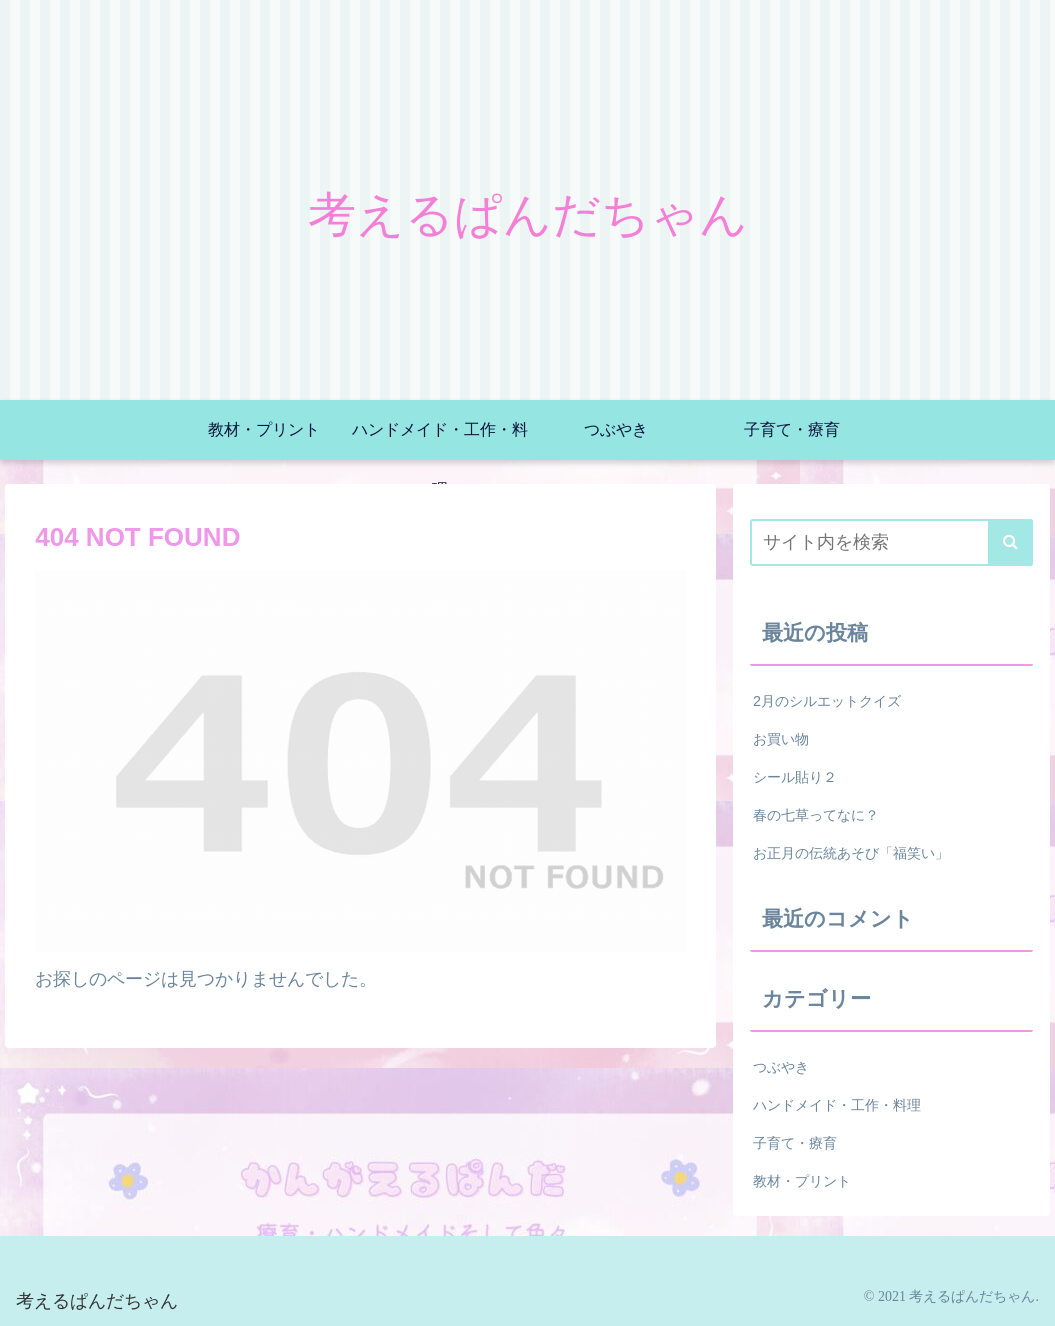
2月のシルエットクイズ (827, 701)
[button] (1010, 542)
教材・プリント (802, 1181)
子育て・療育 (795, 1143)
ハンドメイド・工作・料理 (837, 1105)
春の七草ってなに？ (816, 815)
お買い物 (781, 739)
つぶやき (781, 1067)
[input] (891, 542)
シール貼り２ (795, 777)
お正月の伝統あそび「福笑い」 (851, 853)
